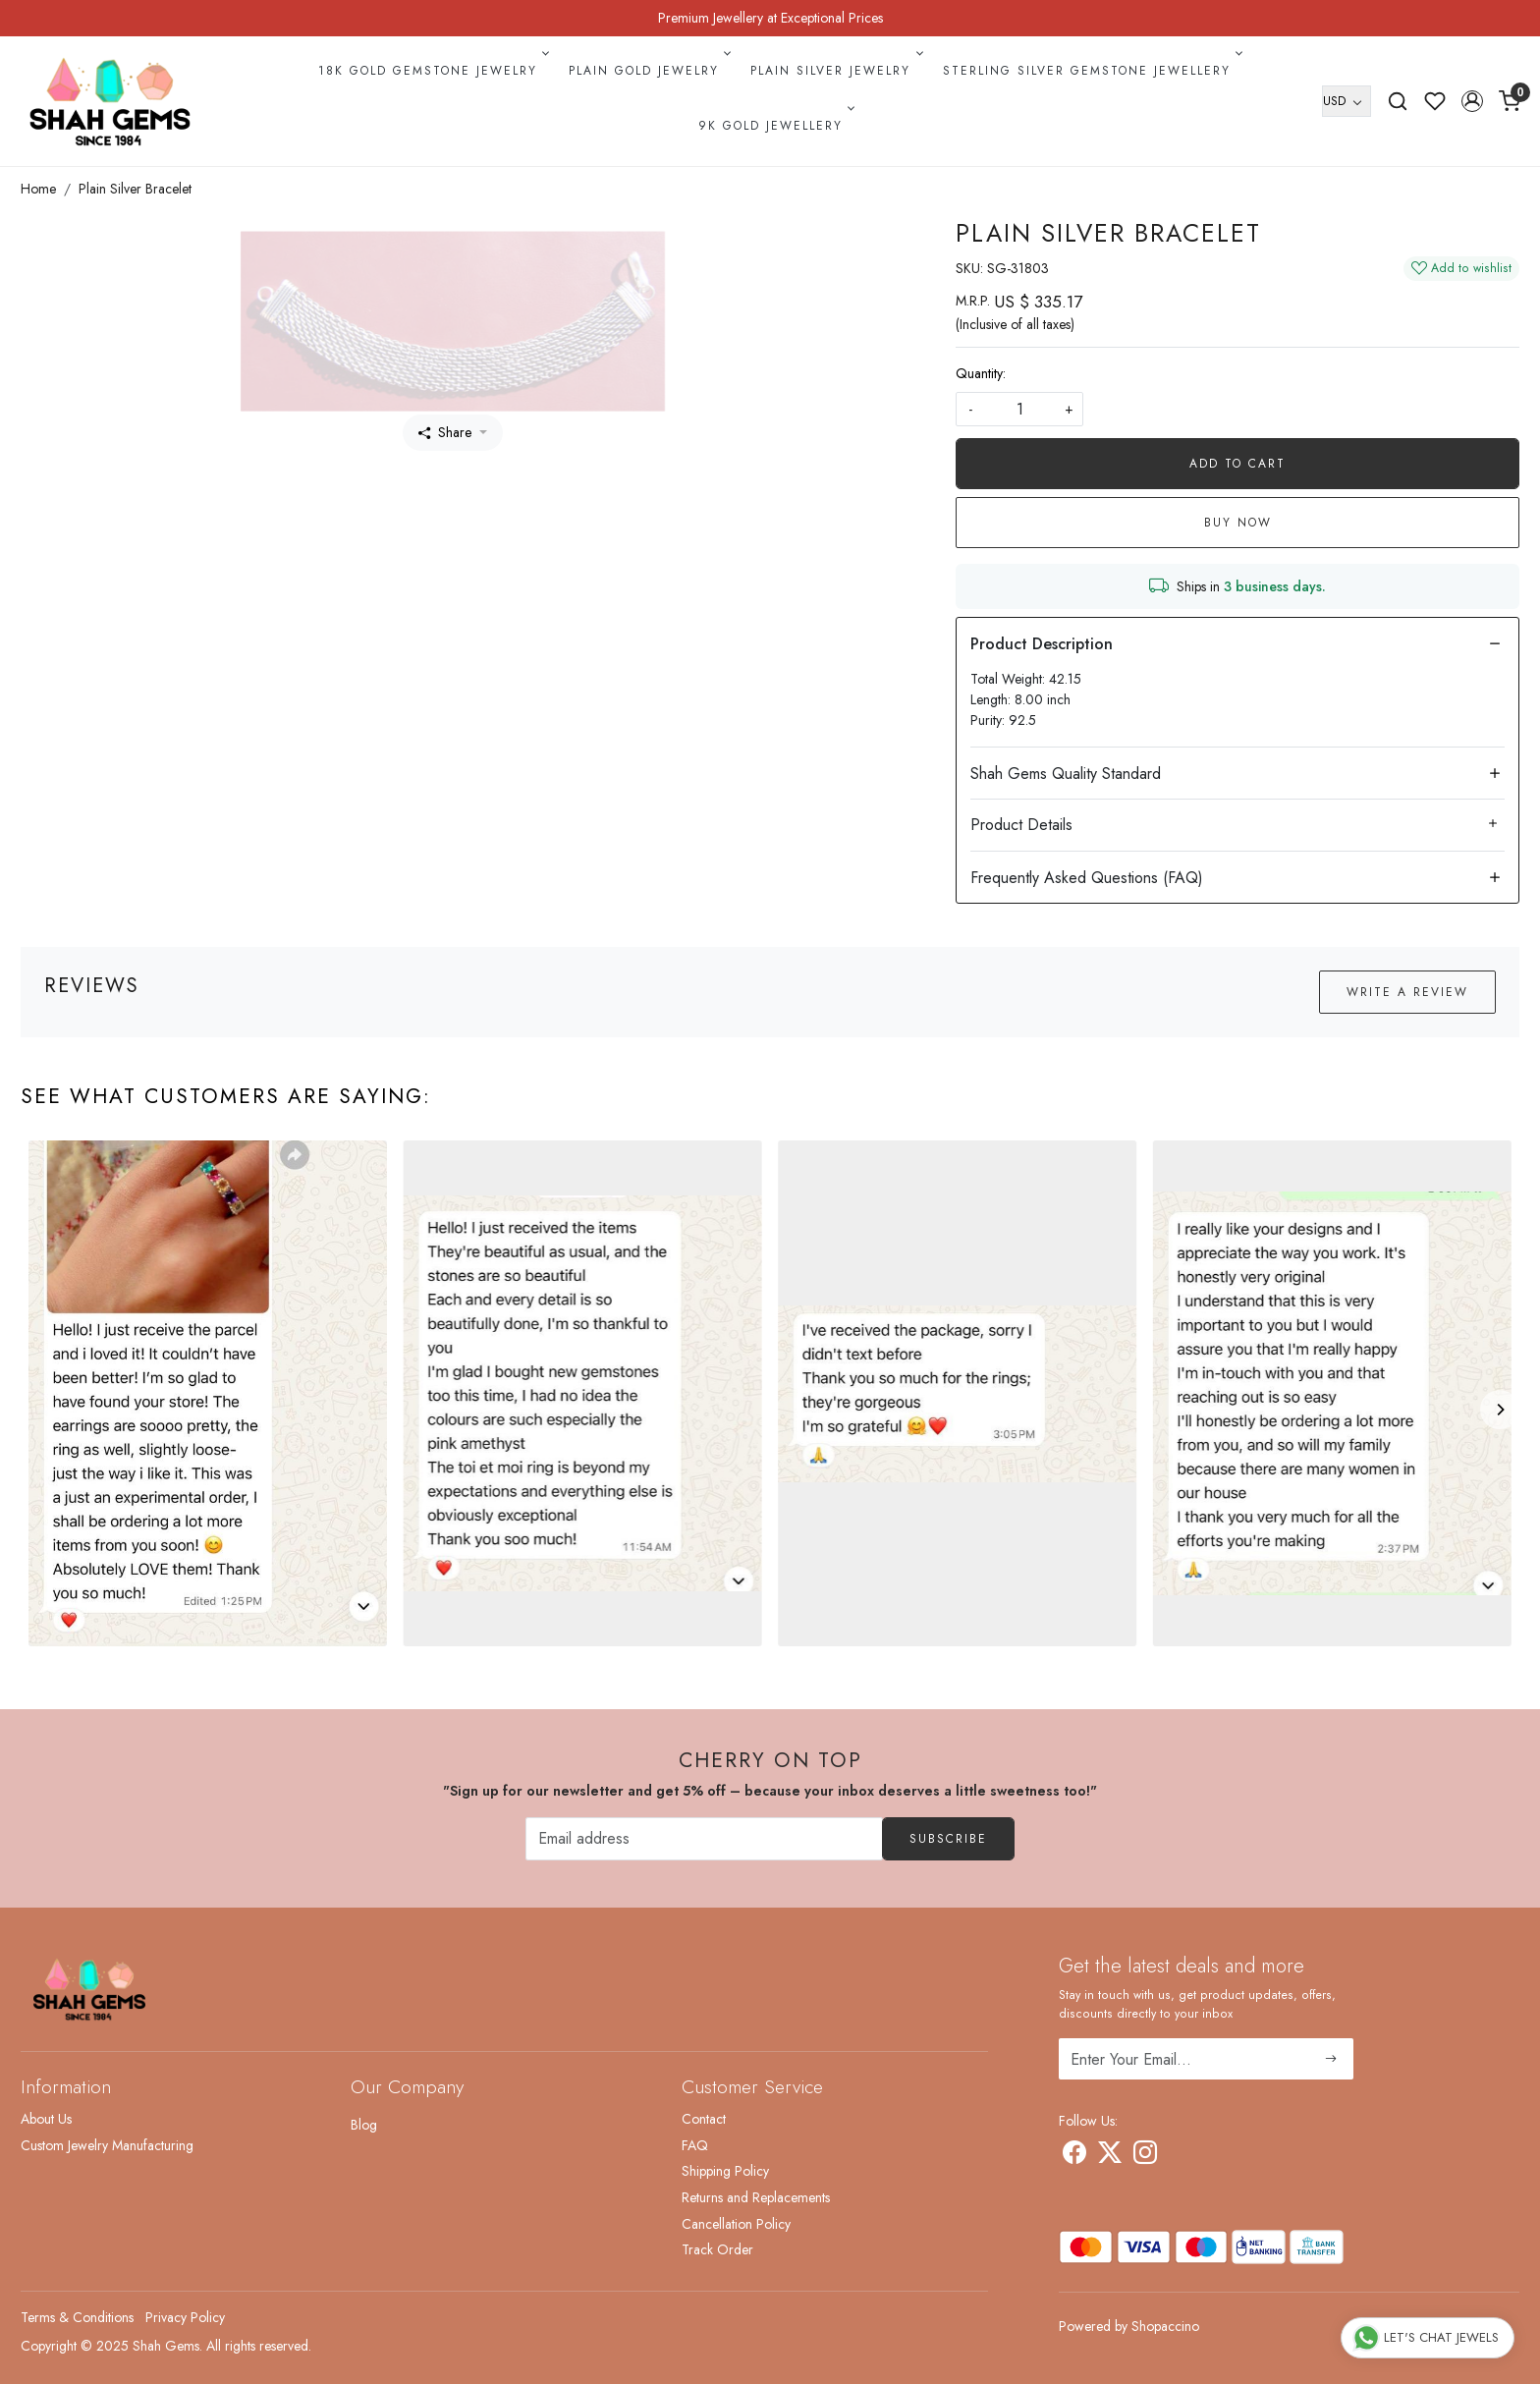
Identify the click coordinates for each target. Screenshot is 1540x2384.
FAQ (695, 2145)
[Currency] (1346, 101)
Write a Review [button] (1407, 992)
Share (444, 432)
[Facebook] (1074, 2156)
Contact (704, 2119)
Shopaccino (1165, 2326)
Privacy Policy (185, 2317)
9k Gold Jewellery (775, 126)
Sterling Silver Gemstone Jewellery (1091, 71)
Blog (364, 2125)
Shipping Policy (725, 2171)
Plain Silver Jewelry (834, 71)
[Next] (1499, 1409)
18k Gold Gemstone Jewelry (432, 71)
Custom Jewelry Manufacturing (107, 2145)
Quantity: (981, 373)
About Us (46, 2119)
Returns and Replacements (756, 2197)
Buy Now (1238, 522)
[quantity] (1019, 409)
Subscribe (948, 1839)
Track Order (717, 2249)
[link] (1397, 101)
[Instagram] (1145, 2156)
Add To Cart (1237, 463)
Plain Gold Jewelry (648, 71)
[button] (1472, 101)
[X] (1110, 2156)
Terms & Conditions (77, 2317)
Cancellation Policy (736, 2224)
